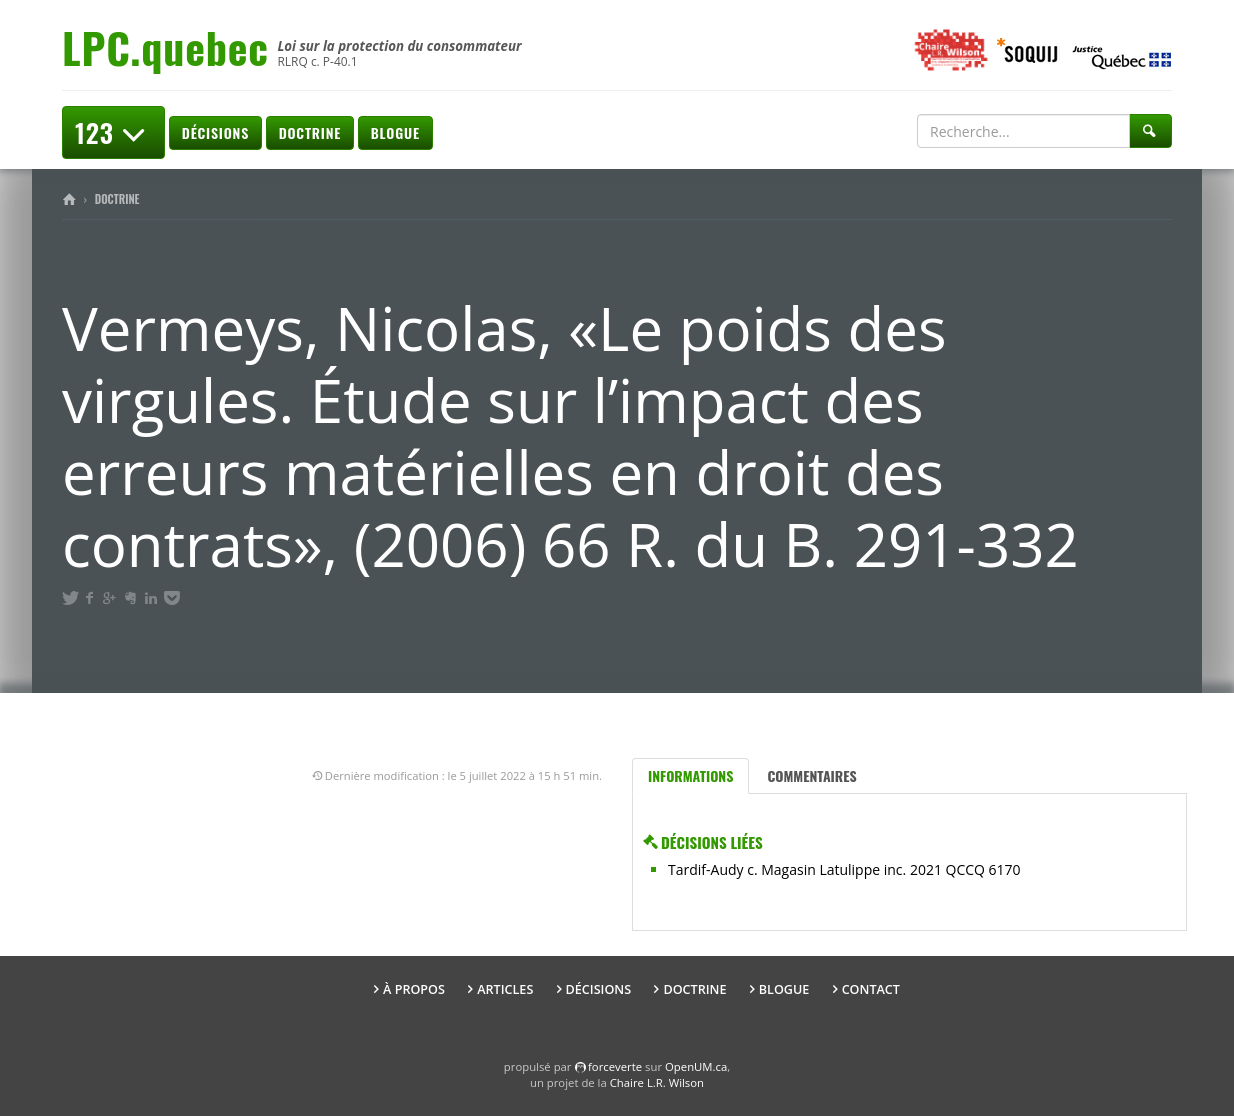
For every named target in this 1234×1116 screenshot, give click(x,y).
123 (113, 132)
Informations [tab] (690, 775)
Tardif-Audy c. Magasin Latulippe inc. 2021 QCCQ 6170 (844, 869)
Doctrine (310, 132)
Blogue (395, 132)
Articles (505, 989)
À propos (414, 989)
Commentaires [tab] (811, 775)
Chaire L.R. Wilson (657, 1082)
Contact (871, 989)
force (615, 1066)
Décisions (215, 132)
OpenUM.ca (696, 1066)
